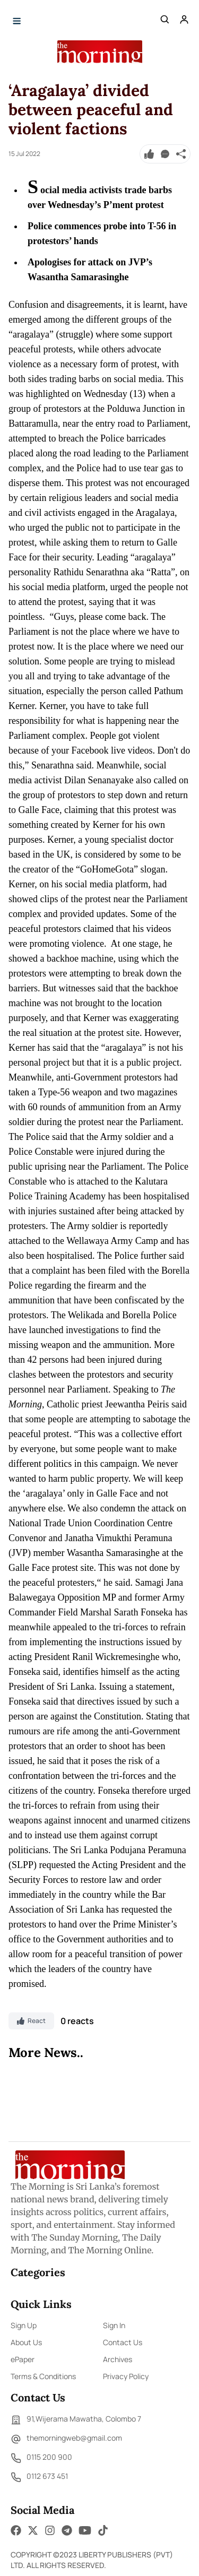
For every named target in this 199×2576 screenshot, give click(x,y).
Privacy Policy (126, 2376)
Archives (117, 2359)
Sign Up (24, 2325)
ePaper (22, 2359)
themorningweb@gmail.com (66, 2439)
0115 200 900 (41, 2458)
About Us (26, 2342)
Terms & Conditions (43, 2376)
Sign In (114, 2325)
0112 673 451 (39, 2477)
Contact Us (122, 2342)
